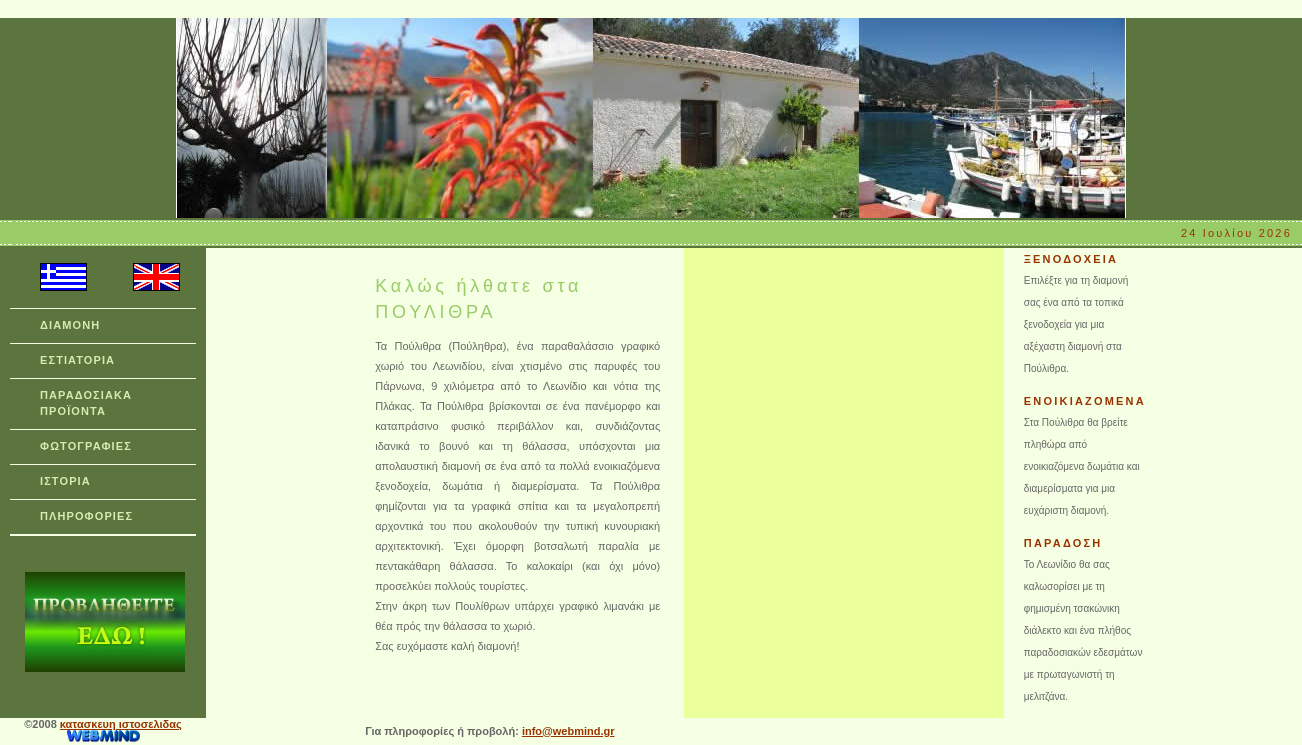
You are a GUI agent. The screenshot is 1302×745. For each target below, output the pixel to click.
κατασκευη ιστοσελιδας (121, 724)
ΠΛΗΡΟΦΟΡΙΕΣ (86, 516)
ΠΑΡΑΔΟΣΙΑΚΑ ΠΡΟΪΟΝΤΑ (86, 403)
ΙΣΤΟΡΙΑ (65, 481)
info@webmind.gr (568, 731)
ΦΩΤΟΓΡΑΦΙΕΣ (86, 446)
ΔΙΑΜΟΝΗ (70, 325)
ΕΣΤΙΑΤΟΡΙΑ (77, 360)
